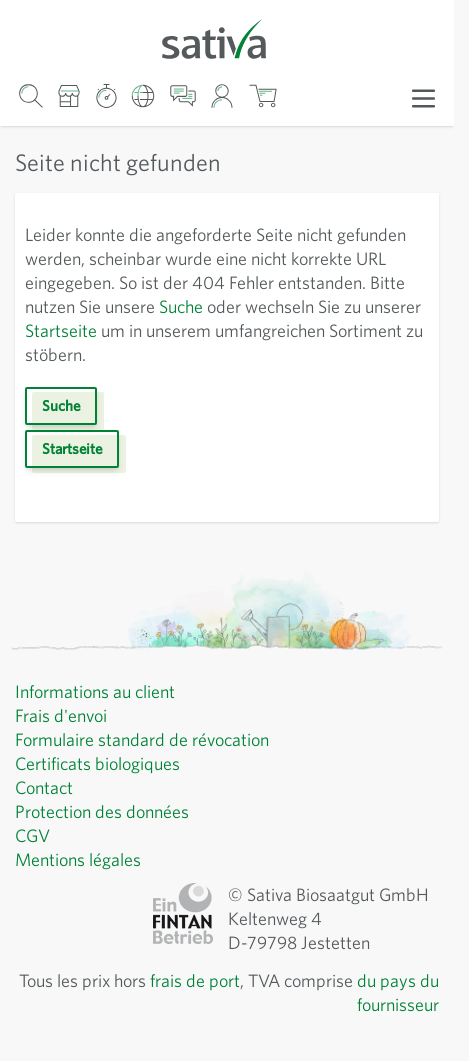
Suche (181, 306)
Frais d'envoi (61, 715)
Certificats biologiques (97, 763)
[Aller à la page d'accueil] (227, 37)
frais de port (195, 980)
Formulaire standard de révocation (142, 739)
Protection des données (102, 811)
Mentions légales (78, 859)
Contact (44, 787)
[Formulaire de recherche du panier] (30, 95)
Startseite (61, 330)
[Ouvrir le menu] (423, 97)
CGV (32, 835)
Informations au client (95, 691)
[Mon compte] (222, 95)
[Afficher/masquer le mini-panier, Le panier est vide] (262, 95)
